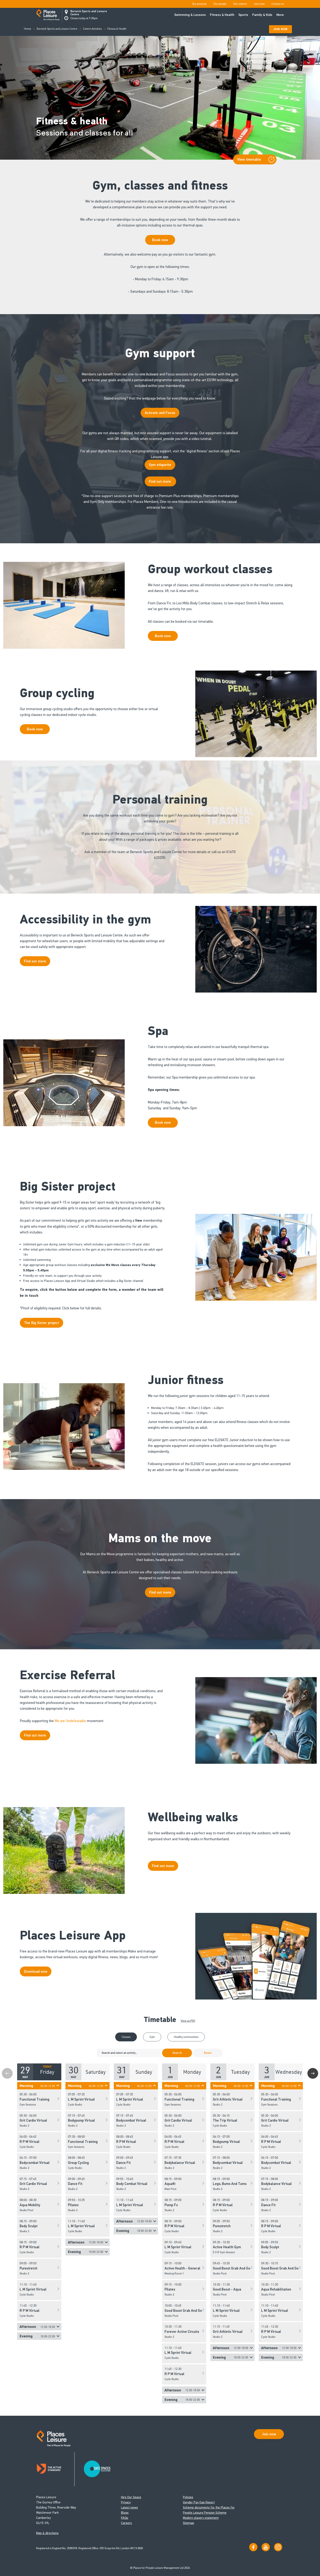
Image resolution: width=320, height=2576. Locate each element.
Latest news (129, 2507)
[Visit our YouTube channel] (266, 2547)
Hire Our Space (131, 2497)
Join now (259, 4)
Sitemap (188, 2523)
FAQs (124, 2518)
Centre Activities (92, 29)
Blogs (125, 2513)
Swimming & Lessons (190, 15)
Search (177, 2053)
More (280, 15)
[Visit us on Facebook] (253, 2547)
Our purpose (199, 4)
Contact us (277, 4)
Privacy (126, 2502)
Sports (243, 15)
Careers (126, 2523)
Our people (219, 4)
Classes (126, 2037)
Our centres (240, 4)
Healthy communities (186, 2037)
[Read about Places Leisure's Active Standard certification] (55, 2469)
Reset (208, 2053)
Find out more (160, 481)
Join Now (280, 29)
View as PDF (188, 2021)
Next (312, 2073)
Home (27, 29)
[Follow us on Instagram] (278, 2547)
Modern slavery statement (201, 2518)
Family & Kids (262, 15)
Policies (188, 2497)
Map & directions (47, 2533)
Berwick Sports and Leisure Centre (88, 13)
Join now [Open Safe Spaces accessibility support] (269, 2434)
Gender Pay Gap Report (199, 2502)
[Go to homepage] (48, 15)
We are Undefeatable (70, 1721)
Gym (152, 2037)
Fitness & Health (222, 15)
